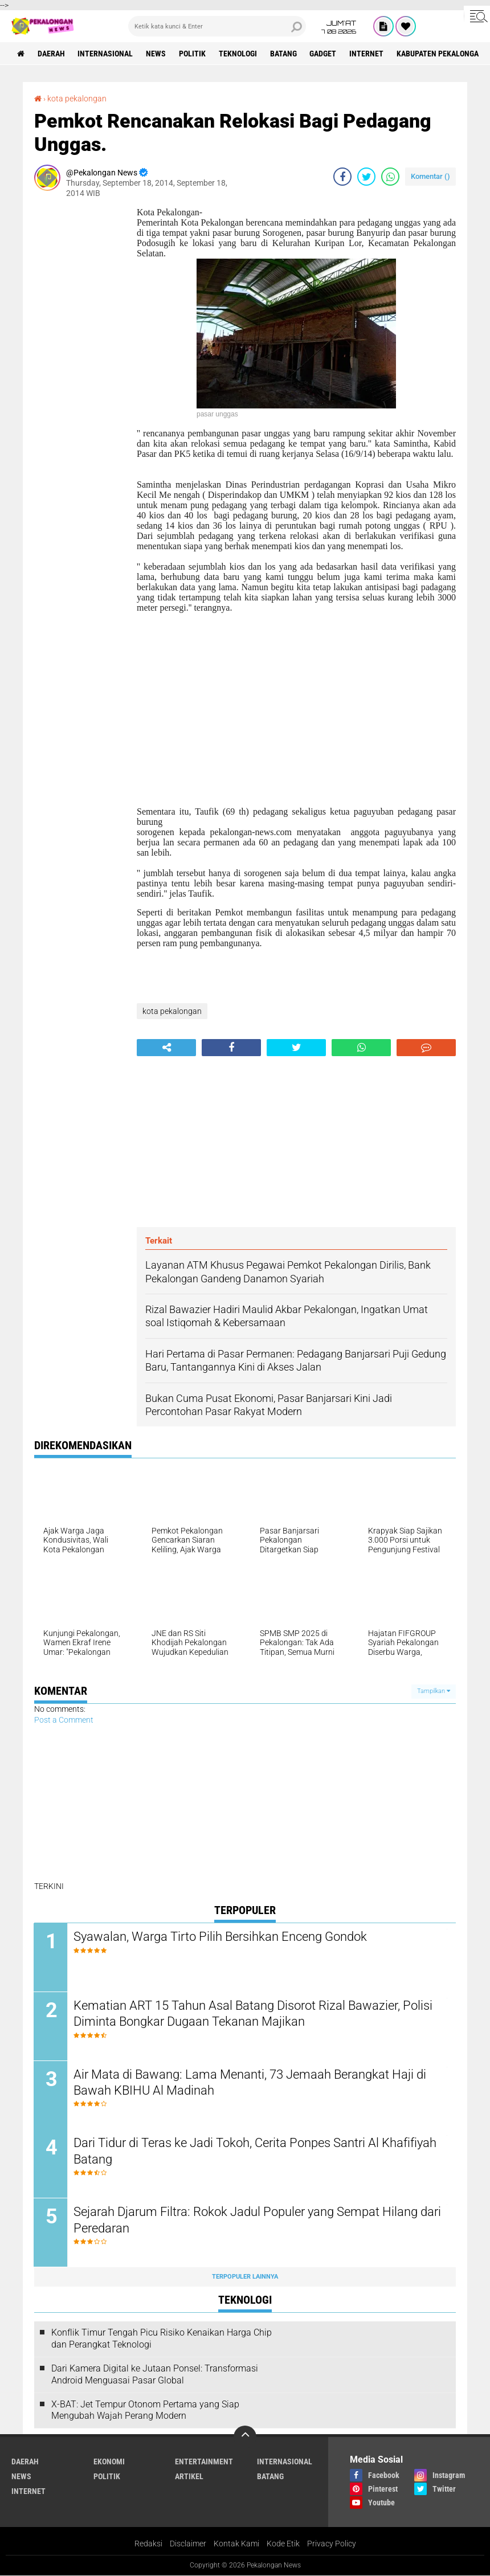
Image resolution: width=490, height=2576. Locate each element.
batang (284, 53)
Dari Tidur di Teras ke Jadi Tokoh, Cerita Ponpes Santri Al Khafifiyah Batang (255, 2151)
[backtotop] (245, 2437)
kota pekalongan (77, 98)
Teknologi (238, 53)
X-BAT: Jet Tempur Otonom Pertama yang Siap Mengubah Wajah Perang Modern (145, 2410)
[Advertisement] (79, 378)
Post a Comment (63, 1719)
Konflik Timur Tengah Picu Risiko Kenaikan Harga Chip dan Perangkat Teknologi (161, 2339)
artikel (189, 2476)
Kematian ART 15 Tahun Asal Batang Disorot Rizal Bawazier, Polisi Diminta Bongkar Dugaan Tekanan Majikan (253, 2013)
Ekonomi (109, 2462)
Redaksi (148, 2544)
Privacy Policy (331, 2544)
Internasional (105, 53)
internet (367, 53)
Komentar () (430, 176)
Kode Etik (283, 2544)
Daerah (51, 53)
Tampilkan (433, 1691)
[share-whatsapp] (390, 176)
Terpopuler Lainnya (245, 2277)
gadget (324, 53)
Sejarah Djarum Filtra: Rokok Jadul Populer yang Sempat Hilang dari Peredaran (246, 2220)
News (156, 53)
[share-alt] (166, 1047)
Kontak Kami (236, 2544)
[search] (217, 26)
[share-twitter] (366, 176)
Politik (192, 53)
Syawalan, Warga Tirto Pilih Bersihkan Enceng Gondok (221, 1936)
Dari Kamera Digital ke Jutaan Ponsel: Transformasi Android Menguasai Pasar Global (154, 2375)
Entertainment (204, 2462)
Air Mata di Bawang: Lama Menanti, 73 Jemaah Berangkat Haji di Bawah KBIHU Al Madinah (250, 2082)
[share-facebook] (342, 176)
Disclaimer (188, 2544)
